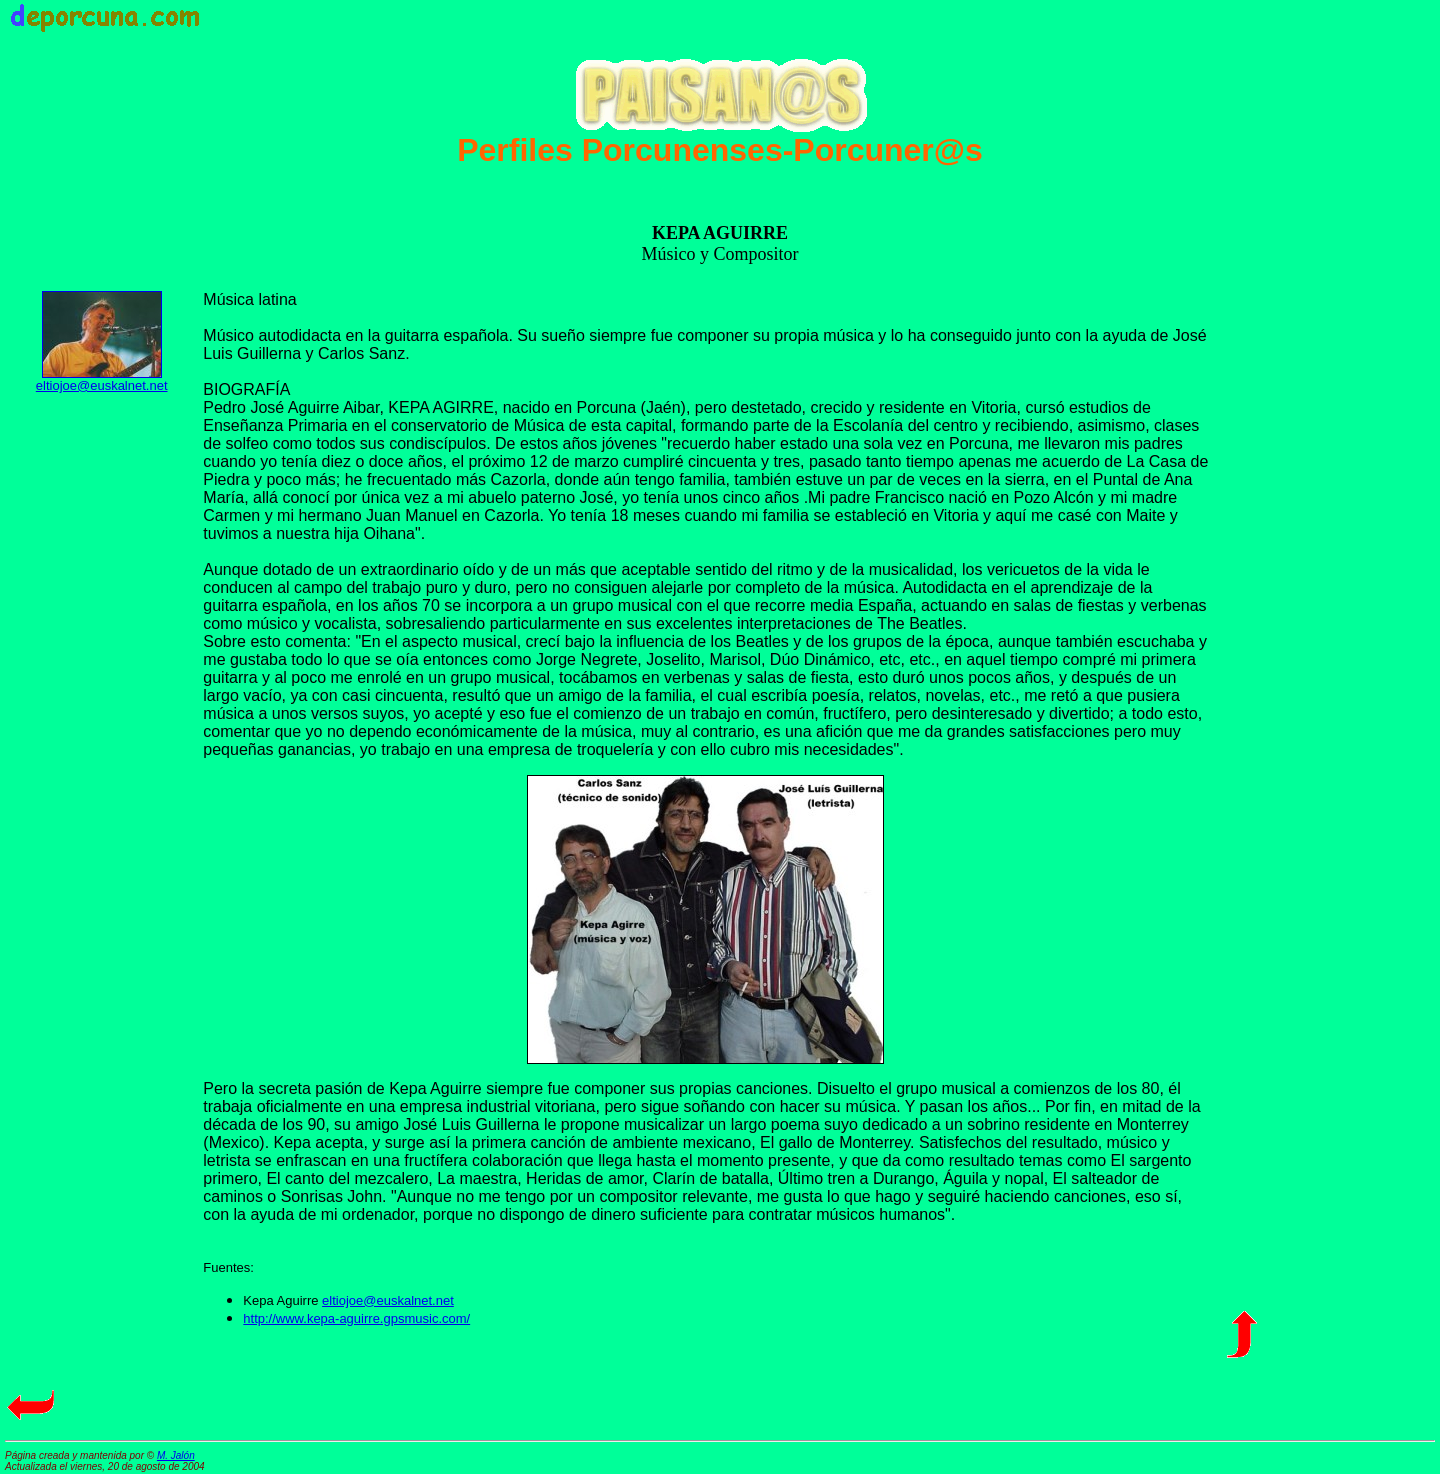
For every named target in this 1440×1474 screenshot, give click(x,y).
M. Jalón (176, 1455)
